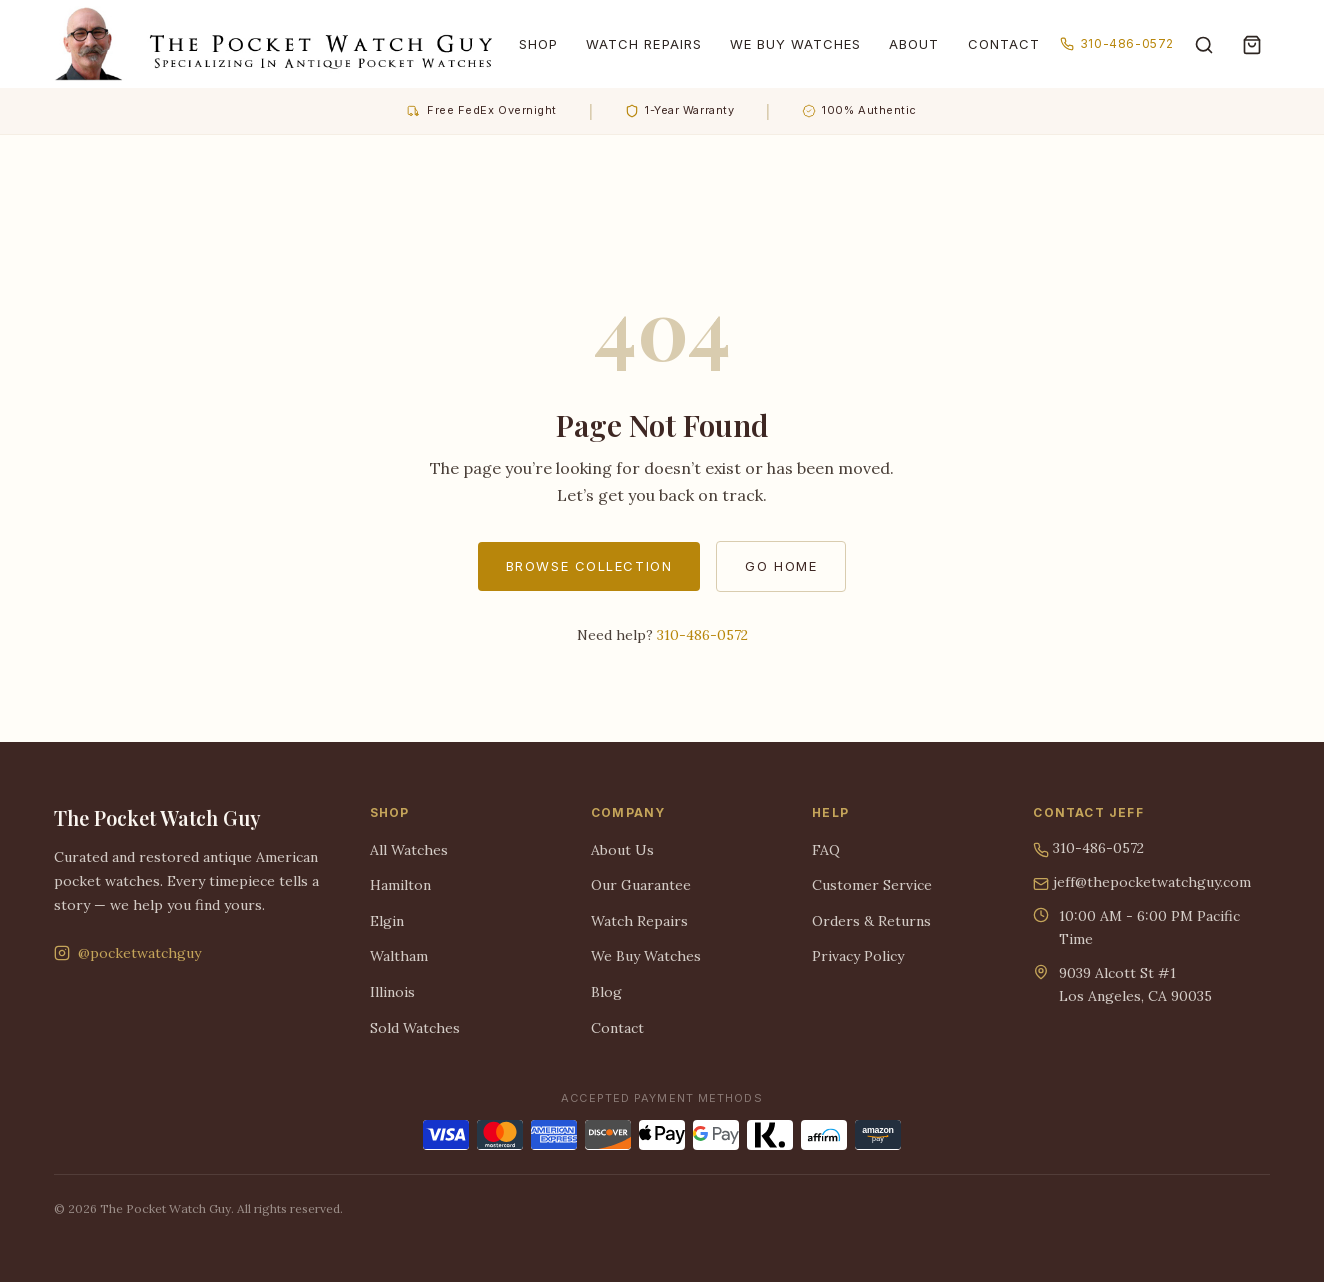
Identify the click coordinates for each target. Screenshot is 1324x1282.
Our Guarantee (641, 885)
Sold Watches (415, 1028)
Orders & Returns (871, 921)
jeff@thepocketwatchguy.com (1142, 883)
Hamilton (400, 885)
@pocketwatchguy (127, 953)
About (914, 44)
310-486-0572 (1117, 43)
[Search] (1204, 44)
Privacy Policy (858, 956)
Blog (606, 992)
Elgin (387, 921)
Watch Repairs (644, 44)
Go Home (781, 566)
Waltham (399, 956)
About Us (622, 850)
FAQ (826, 850)
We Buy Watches (796, 44)
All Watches (409, 850)
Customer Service (872, 885)
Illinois (392, 992)
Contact (1004, 44)
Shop (538, 44)
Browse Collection (589, 566)
